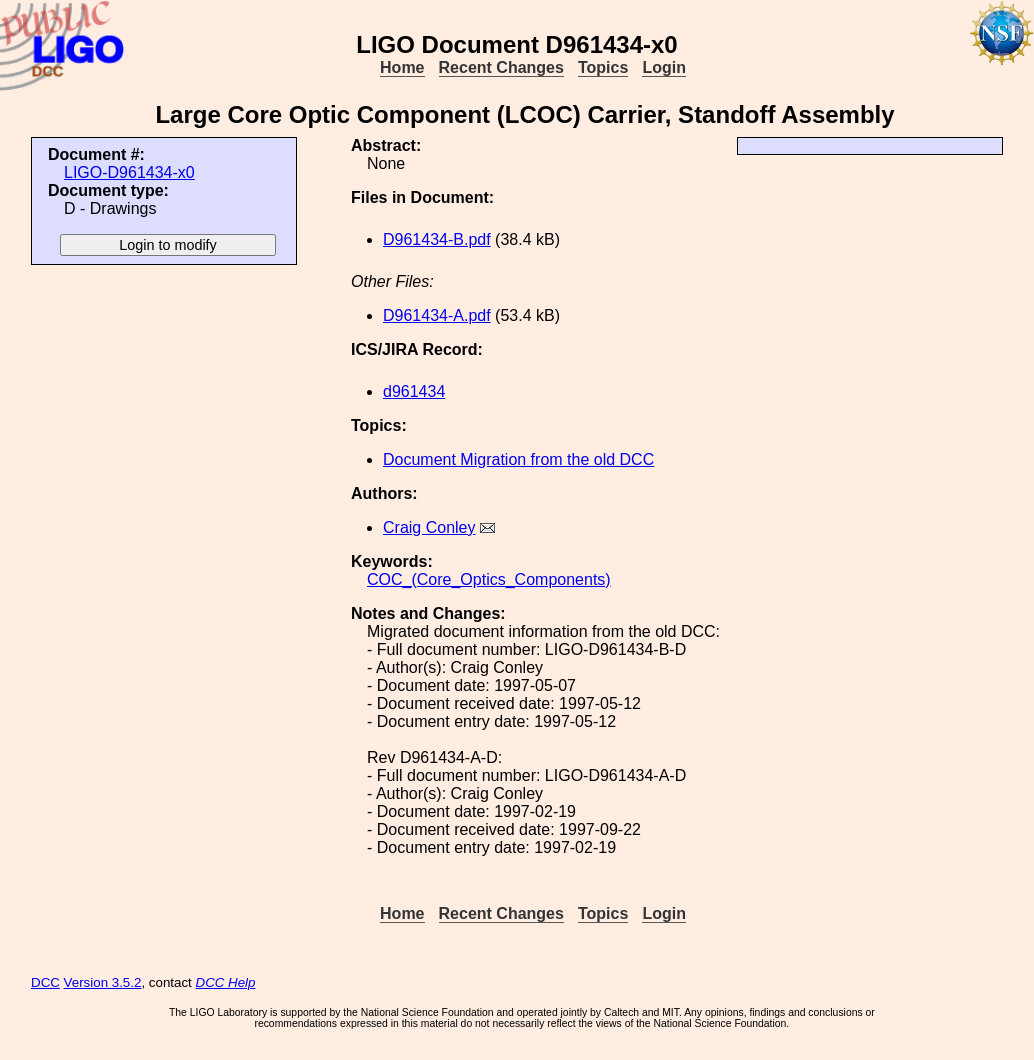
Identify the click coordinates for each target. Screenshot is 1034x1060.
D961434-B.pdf (437, 239)
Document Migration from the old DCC (518, 459)
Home (402, 67)
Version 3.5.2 (103, 982)
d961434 (414, 391)
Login (664, 67)
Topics (603, 67)
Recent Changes (501, 67)
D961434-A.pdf (437, 315)
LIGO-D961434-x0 (129, 172)
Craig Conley (429, 527)
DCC (45, 982)
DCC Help (226, 982)
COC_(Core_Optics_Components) (489, 579)
